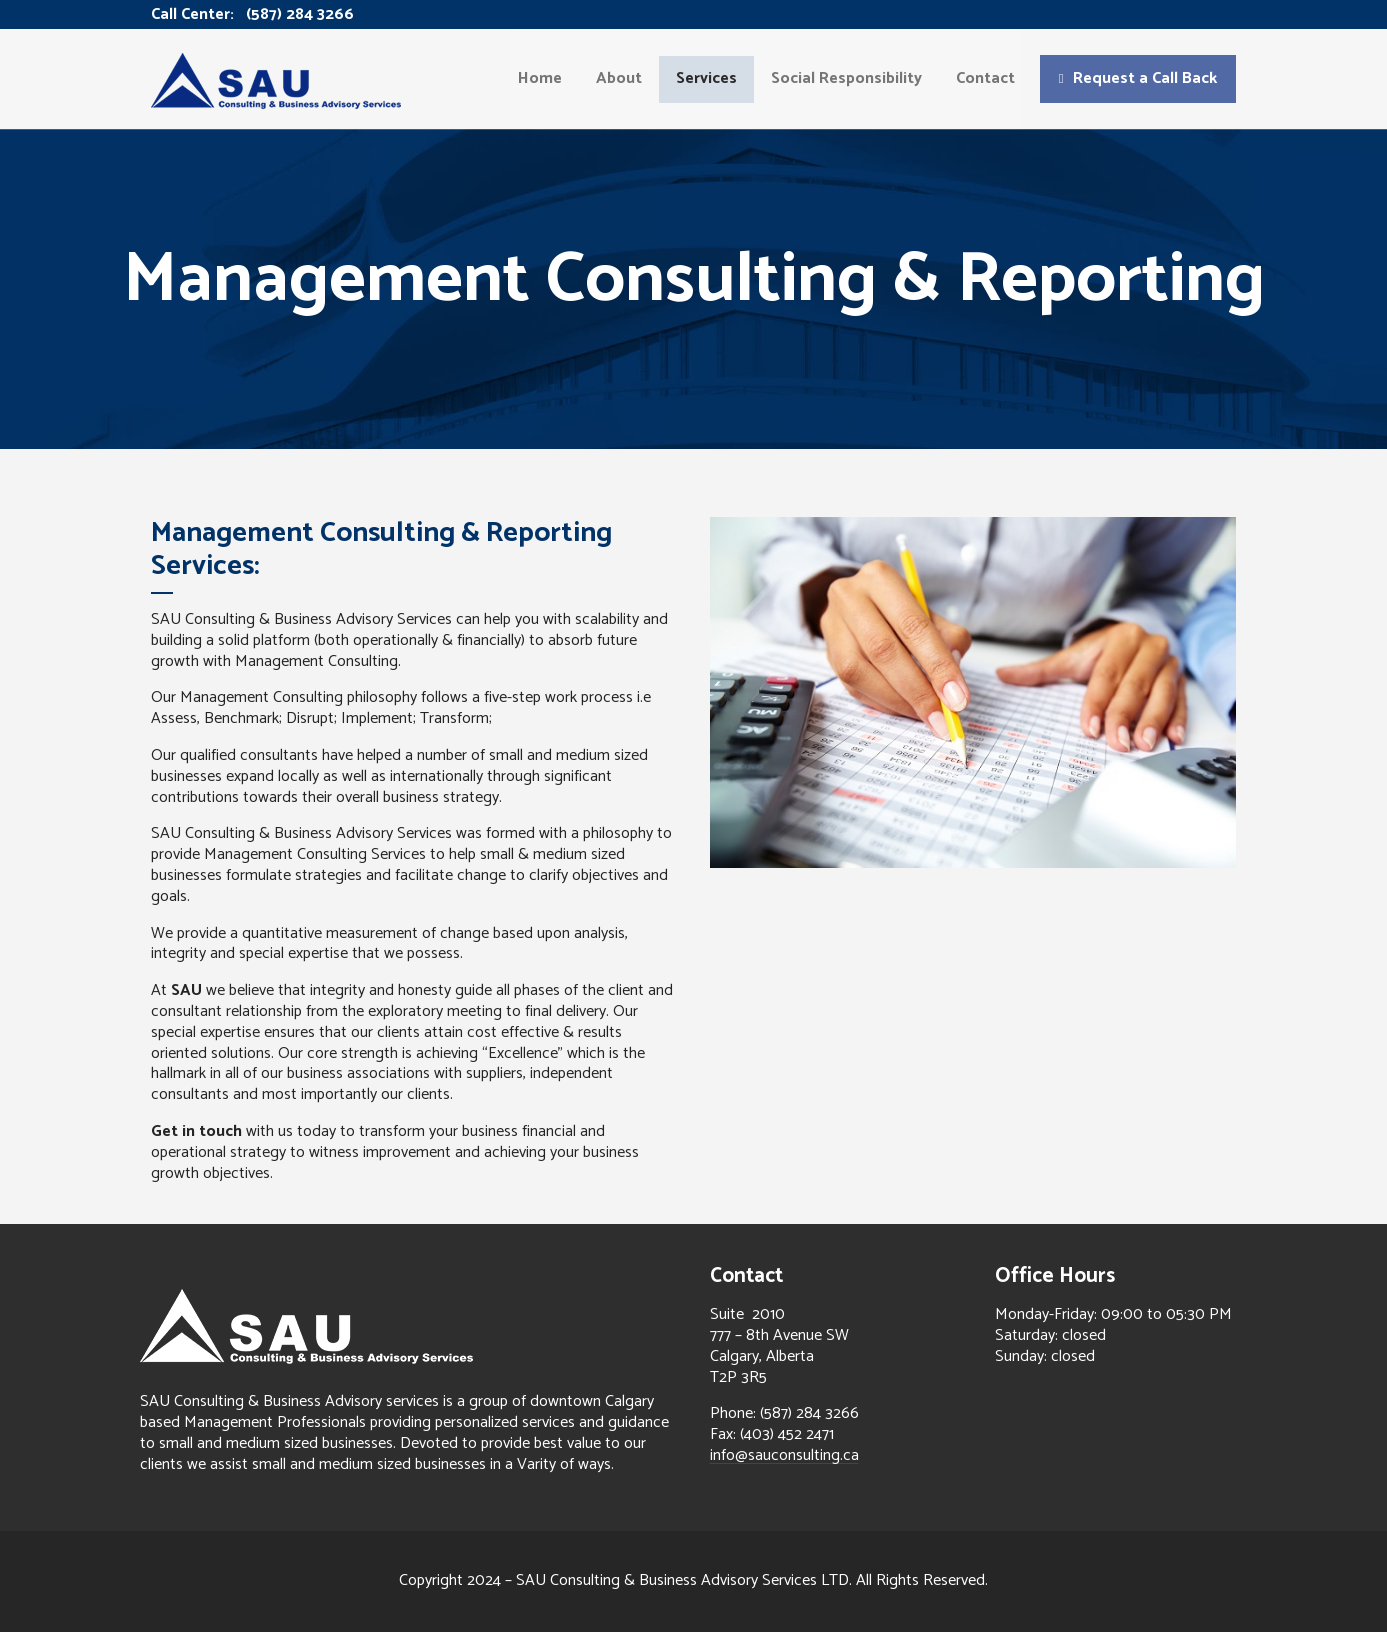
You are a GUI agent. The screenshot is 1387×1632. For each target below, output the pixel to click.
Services (706, 78)
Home (540, 78)
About (619, 78)
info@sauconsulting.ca (784, 1455)
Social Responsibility (846, 78)
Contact (985, 78)
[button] (1138, 79)
